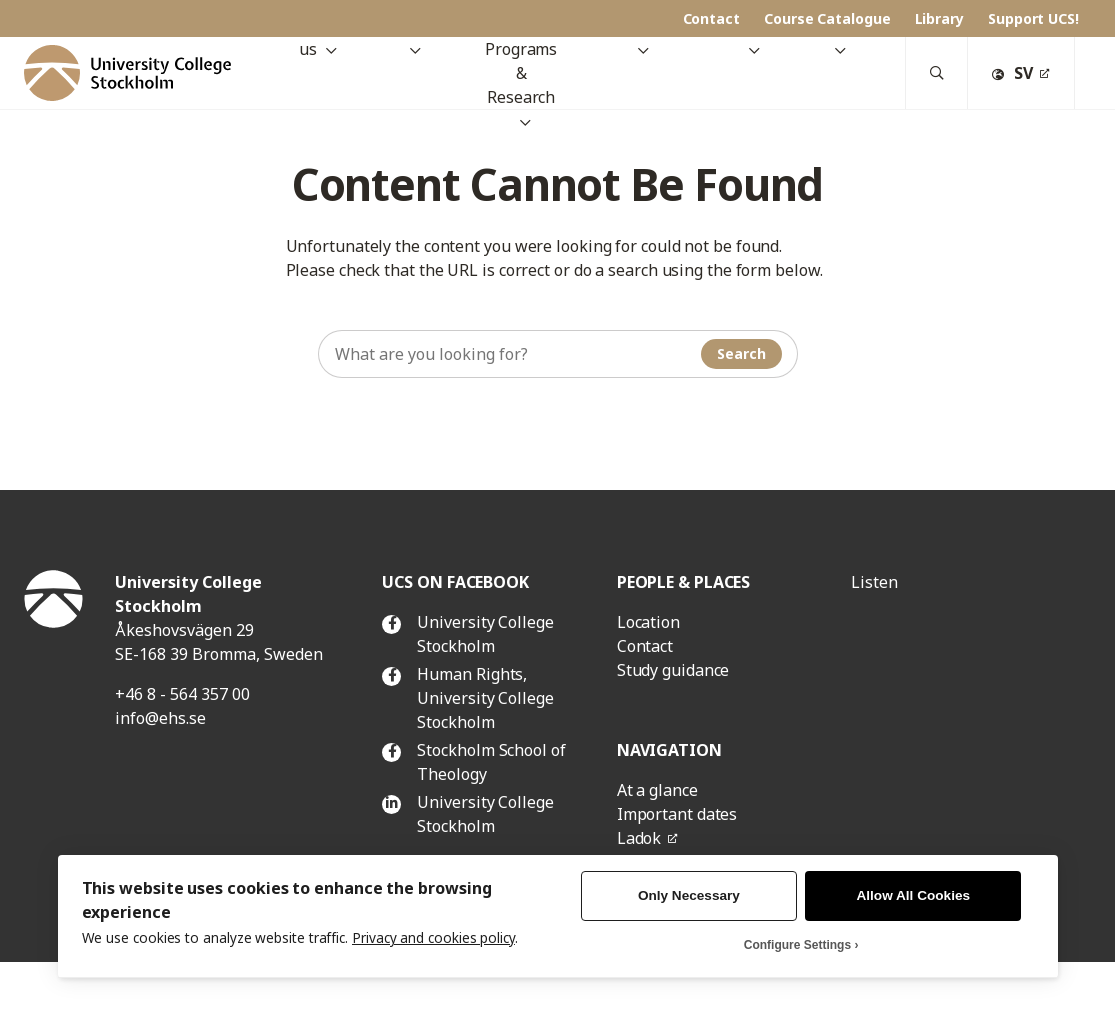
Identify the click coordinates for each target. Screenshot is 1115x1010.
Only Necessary (689, 895)
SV (1012, 73)
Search (741, 353)
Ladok (639, 838)
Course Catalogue (827, 18)
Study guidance (673, 670)
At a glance (657, 790)
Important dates (677, 814)
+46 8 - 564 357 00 (182, 694)
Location (648, 622)
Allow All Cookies (914, 895)
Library (939, 18)
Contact (711, 18)
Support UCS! (1033, 18)
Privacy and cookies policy (433, 937)
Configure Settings (797, 945)
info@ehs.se (160, 718)
